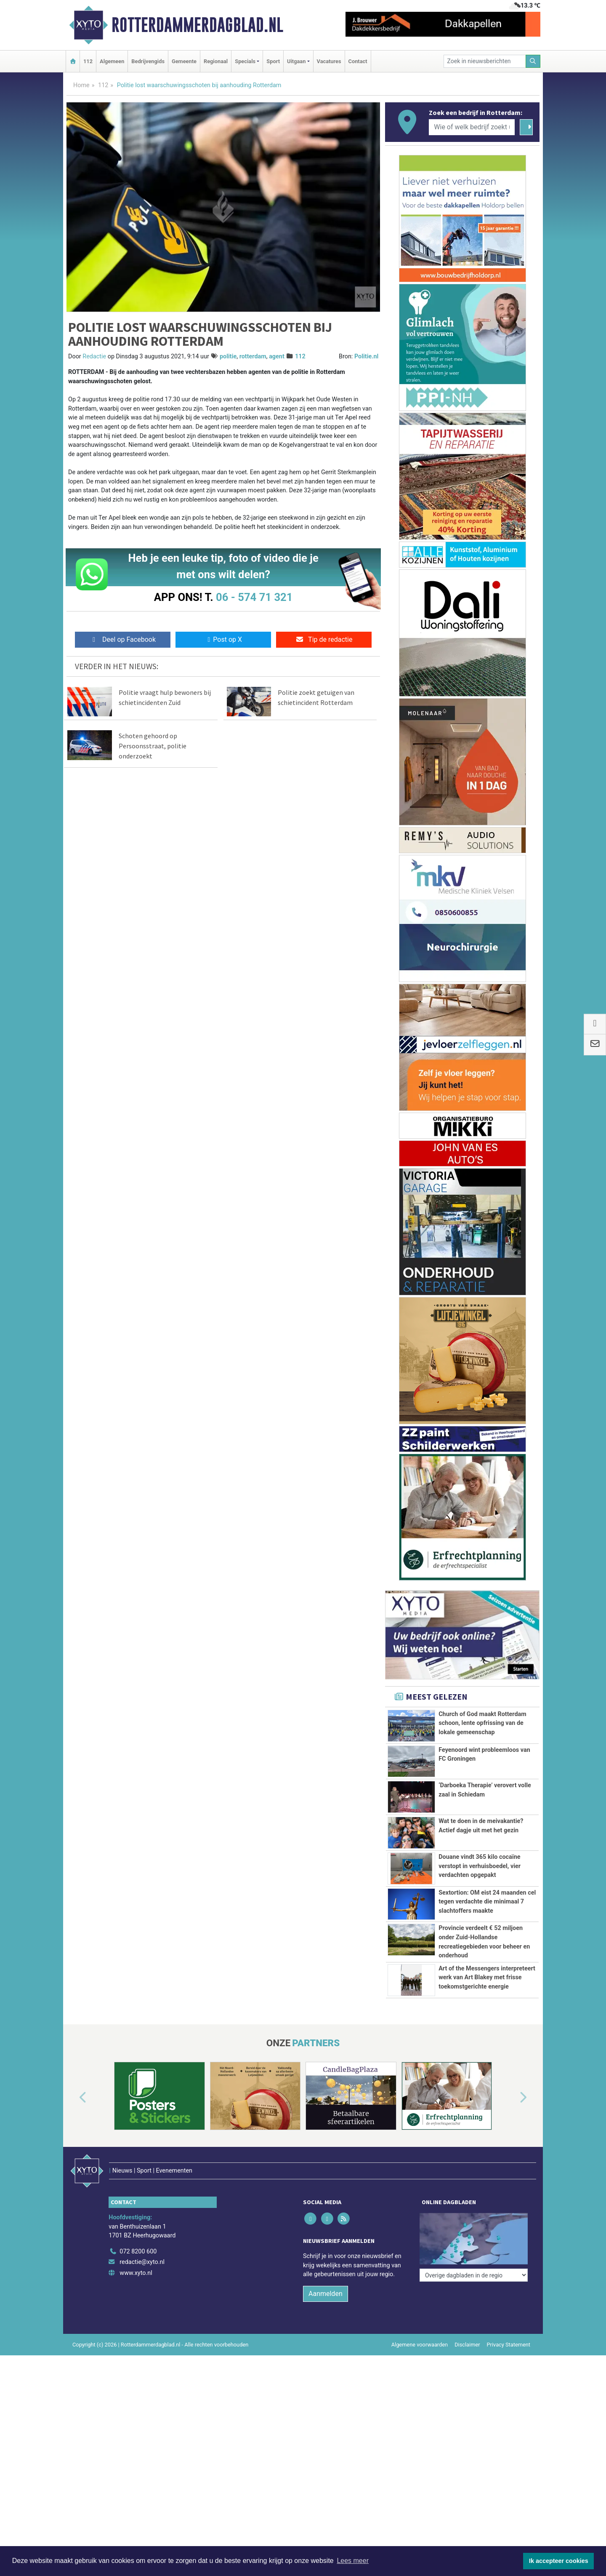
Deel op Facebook (123, 639)
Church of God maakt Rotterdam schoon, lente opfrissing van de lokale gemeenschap (482, 1723)
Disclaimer (467, 2327)
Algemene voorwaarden (419, 2327)
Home (81, 85)
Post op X (223, 639)
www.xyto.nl (136, 2255)
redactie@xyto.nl (142, 2244)
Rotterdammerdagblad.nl (197, 24)
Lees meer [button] (353, 2560)
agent (276, 356)
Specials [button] (245, 61)
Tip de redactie (323, 639)
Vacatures (329, 61)
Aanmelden (325, 2276)
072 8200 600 (138, 2233)
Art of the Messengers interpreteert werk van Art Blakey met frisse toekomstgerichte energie (487, 1977)
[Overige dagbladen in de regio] (474, 2215)
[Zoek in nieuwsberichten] (485, 61)
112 (88, 61)
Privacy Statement (509, 2327)
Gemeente (184, 61)
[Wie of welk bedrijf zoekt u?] (472, 127)
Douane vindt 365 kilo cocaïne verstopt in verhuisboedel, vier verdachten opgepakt (480, 1866)
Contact (357, 61)
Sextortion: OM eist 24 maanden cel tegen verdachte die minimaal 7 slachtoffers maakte (487, 1901)
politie (228, 356)
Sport (273, 61)
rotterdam (252, 356)
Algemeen (112, 61)
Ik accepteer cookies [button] (558, 2560)
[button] (73, 2097)
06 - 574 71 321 (254, 597)
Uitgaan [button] (296, 61)
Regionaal (216, 61)
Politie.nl (366, 356)
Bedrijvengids (148, 61)
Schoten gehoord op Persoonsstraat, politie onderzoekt (152, 745)
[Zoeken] (533, 61)
